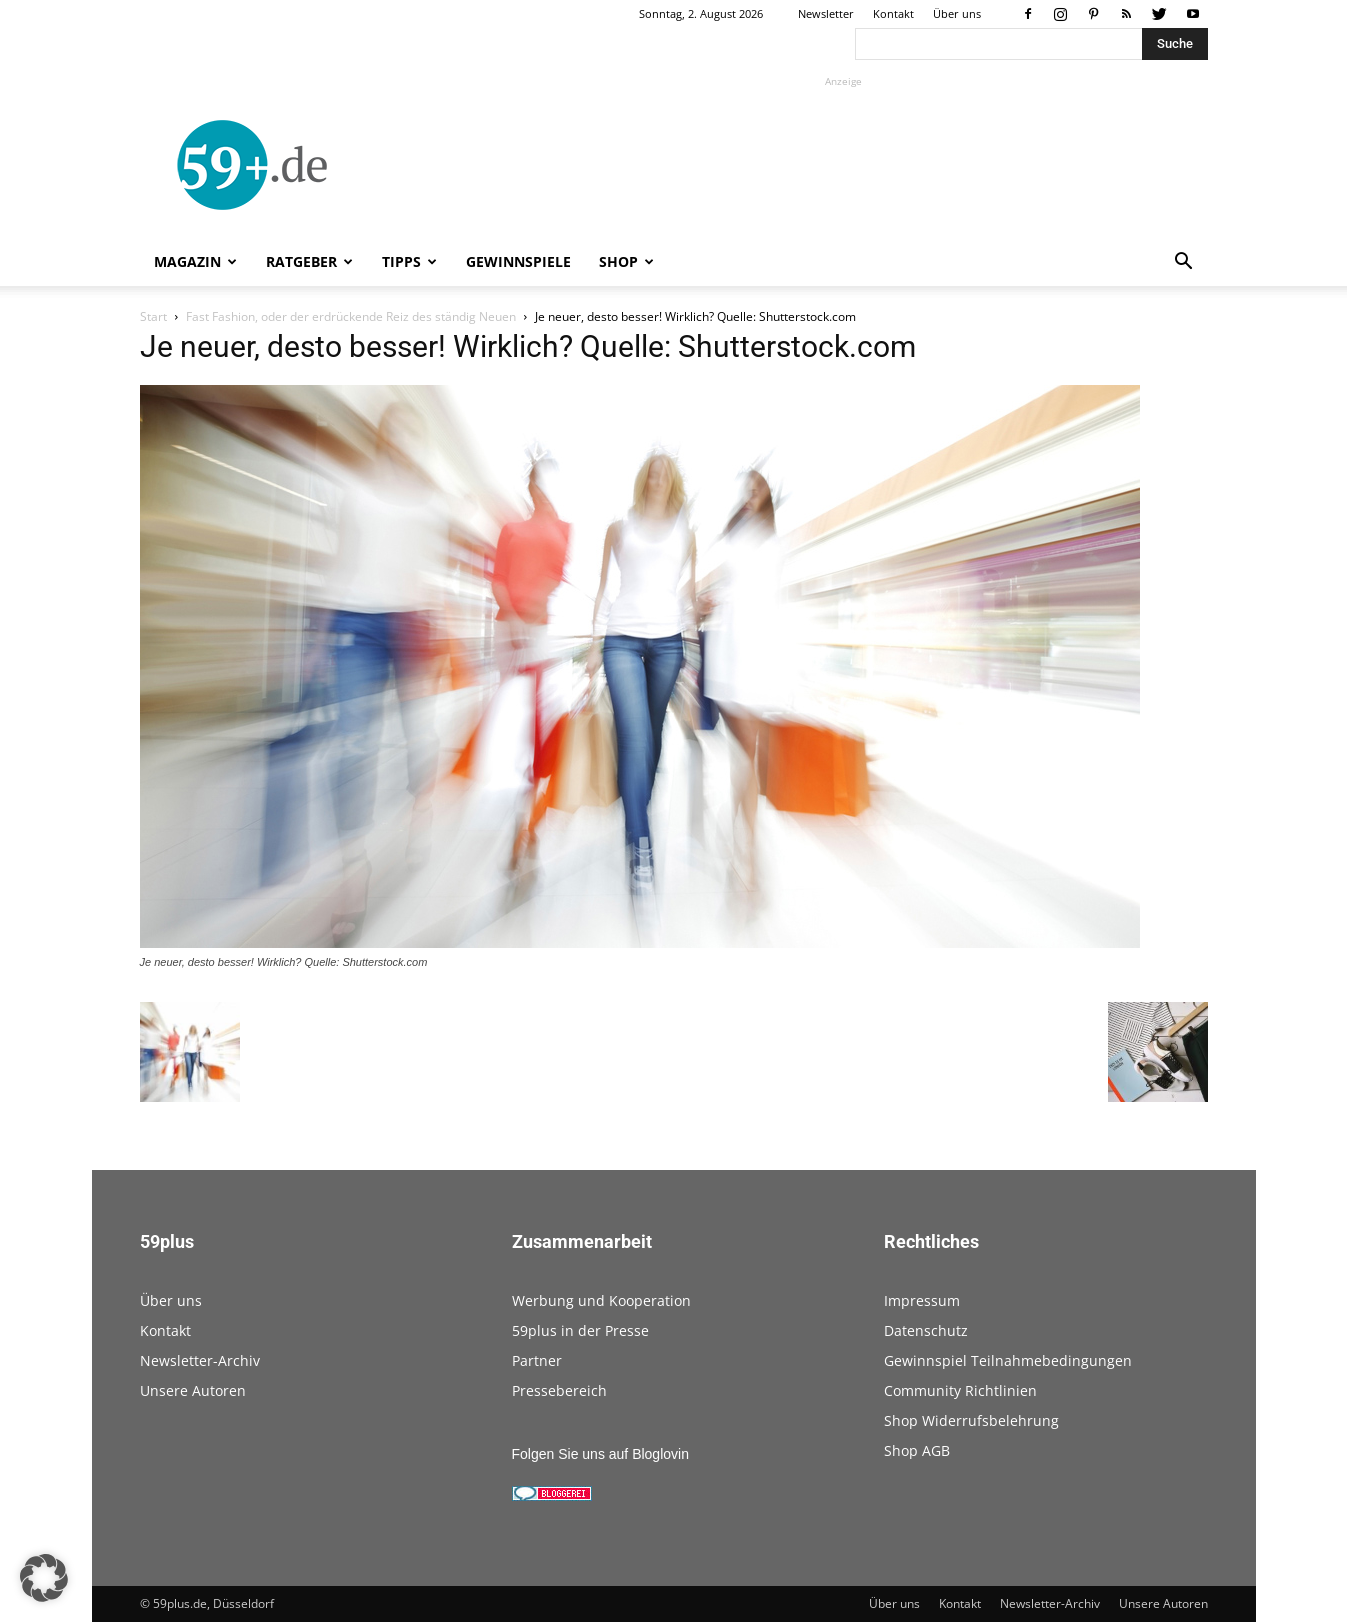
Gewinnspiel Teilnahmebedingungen (1008, 1360)
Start (153, 316)
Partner (537, 1360)
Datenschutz (926, 1330)
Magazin (195, 261)
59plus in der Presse (580, 1330)
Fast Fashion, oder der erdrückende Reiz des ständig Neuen (351, 316)
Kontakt (893, 13)
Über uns (957, 13)
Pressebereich (559, 1390)
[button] (1184, 263)
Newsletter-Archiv (200, 1360)
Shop (626, 261)
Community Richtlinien (960, 1390)
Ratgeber (309, 261)
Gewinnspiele (518, 261)
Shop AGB (917, 1450)
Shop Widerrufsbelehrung (971, 1420)
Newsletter (826, 13)
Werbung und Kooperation (601, 1300)
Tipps (409, 261)
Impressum (922, 1300)
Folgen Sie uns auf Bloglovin (600, 1454)
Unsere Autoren (193, 1390)
